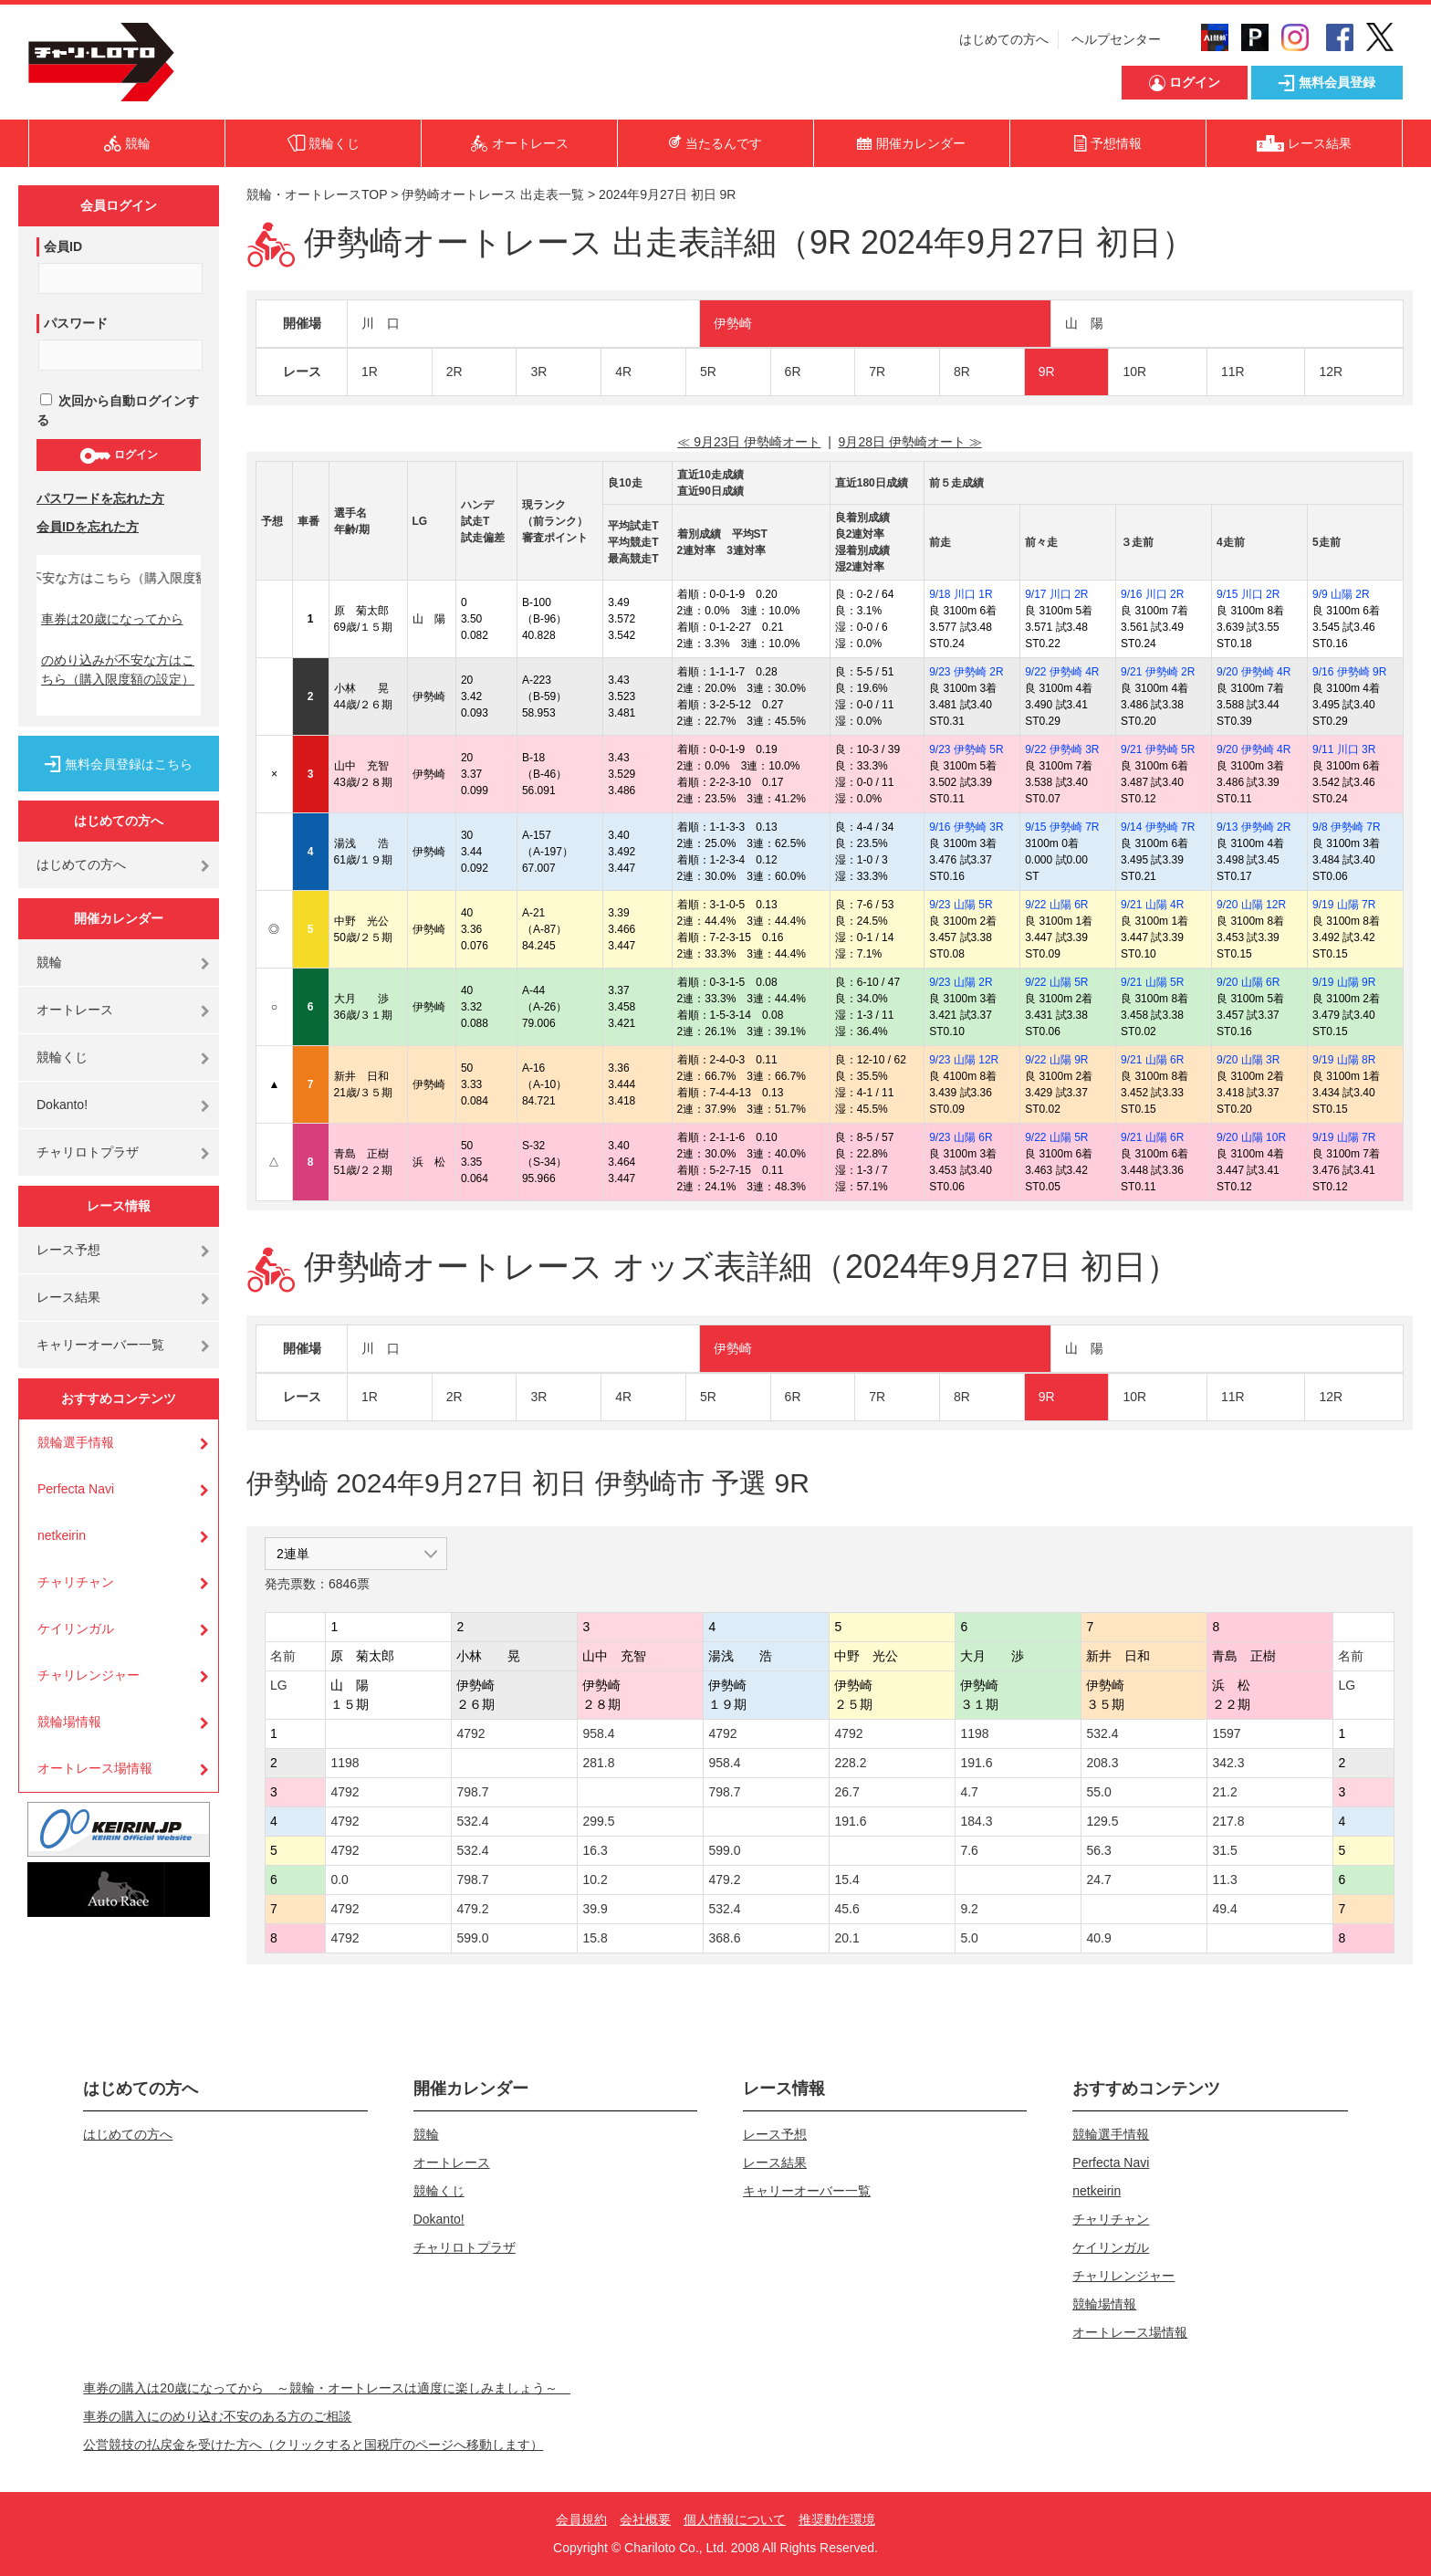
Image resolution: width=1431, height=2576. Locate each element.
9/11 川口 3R (1343, 749)
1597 (1226, 1733)
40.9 (1098, 1938)
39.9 (594, 1908)
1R (369, 371)
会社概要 (645, 2519)
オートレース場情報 (94, 1768)
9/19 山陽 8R (1343, 1059)
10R (1134, 371)
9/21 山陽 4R (1152, 904)
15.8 (594, 1938)
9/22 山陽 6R (1056, 904)
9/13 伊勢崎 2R (1253, 827)
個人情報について (735, 2519)
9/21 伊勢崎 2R (1158, 671)
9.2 (968, 1908)
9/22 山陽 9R (1056, 1059)
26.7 (846, 1792)
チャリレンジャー (88, 1675)
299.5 (598, 1821)
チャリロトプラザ (88, 1152)
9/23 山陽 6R (960, 1137)
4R (623, 371)
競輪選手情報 (75, 1442)
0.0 (339, 1879)
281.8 (598, 1762)
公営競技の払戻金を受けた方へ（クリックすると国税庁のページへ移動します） (313, 2444)
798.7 (472, 1792)
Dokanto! (62, 1104)
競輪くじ (62, 1057)
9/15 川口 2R (1248, 594)
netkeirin (61, 1535)
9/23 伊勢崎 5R (966, 749)
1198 (974, 1733)
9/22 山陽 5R (1056, 982)
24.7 (1098, 1879)
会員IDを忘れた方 (88, 526)
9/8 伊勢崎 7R (1346, 827)
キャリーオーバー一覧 (100, 1344)
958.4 (598, 1733)
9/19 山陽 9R (1343, 982)
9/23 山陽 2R (960, 982)
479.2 (724, 1879)
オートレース (75, 1009)
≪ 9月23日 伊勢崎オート (748, 442)
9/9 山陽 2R (1341, 594)
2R (454, 371)
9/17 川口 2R (1056, 594)
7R (877, 371)
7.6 (968, 1850)
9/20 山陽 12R (1251, 904)
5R (708, 371)
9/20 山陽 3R (1248, 1059)
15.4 (846, 1879)
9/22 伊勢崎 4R (1062, 671)
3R (538, 371)
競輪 (49, 962)
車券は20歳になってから (112, 619)
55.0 (1098, 1792)
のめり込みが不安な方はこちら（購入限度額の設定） (117, 669)
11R (1233, 371)
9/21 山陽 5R (1152, 982)
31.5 (1224, 1850)
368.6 (724, 1938)
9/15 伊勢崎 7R (1062, 827)
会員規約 (581, 2519)
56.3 (1098, 1850)
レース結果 (68, 1297)
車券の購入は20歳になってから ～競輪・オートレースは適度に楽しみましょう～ (326, 2388)
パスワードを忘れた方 (100, 498)
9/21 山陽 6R (1152, 1059)
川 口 (380, 323)
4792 (470, 1733)
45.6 (846, 1908)
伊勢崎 (733, 323)
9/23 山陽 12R (963, 1059)
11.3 (1224, 1879)
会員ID (63, 246)
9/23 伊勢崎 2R (966, 671)
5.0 (968, 1938)
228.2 (850, 1762)
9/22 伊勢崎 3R (1062, 749)
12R (1330, 371)
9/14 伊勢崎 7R (1158, 827)
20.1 (846, 1938)
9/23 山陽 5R (960, 904)
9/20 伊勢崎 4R (1253, 671)
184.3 (976, 1821)
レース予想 (68, 1249)
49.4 (1224, 1908)
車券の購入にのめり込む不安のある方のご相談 (217, 2416)
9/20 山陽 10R (1251, 1137)
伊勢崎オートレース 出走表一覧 (493, 194)
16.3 (594, 1850)
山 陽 (1084, 323)
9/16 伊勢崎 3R (966, 827)
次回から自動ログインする (118, 410)
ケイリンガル (75, 1628)
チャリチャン (75, 1582)
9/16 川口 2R (1152, 594)
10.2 (594, 1879)
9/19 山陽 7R (1343, 904)
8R (962, 371)
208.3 (1102, 1762)
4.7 (968, 1792)
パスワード (76, 323)
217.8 (1228, 1821)
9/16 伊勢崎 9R (1349, 671)
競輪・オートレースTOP (316, 194)
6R (793, 371)
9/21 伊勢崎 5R (1158, 749)
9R (1047, 371)
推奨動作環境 (837, 2519)
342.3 (1228, 1762)
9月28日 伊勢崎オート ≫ (910, 442)
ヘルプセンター (1116, 39)
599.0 (724, 1850)
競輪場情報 (69, 1721)
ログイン (118, 455)
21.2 (1224, 1792)
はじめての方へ (1004, 39)
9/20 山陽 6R (1248, 982)
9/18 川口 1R (960, 594)
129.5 (1102, 1821)
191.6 (976, 1762)
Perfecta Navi (75, 1489)
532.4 (1102, 1733)
